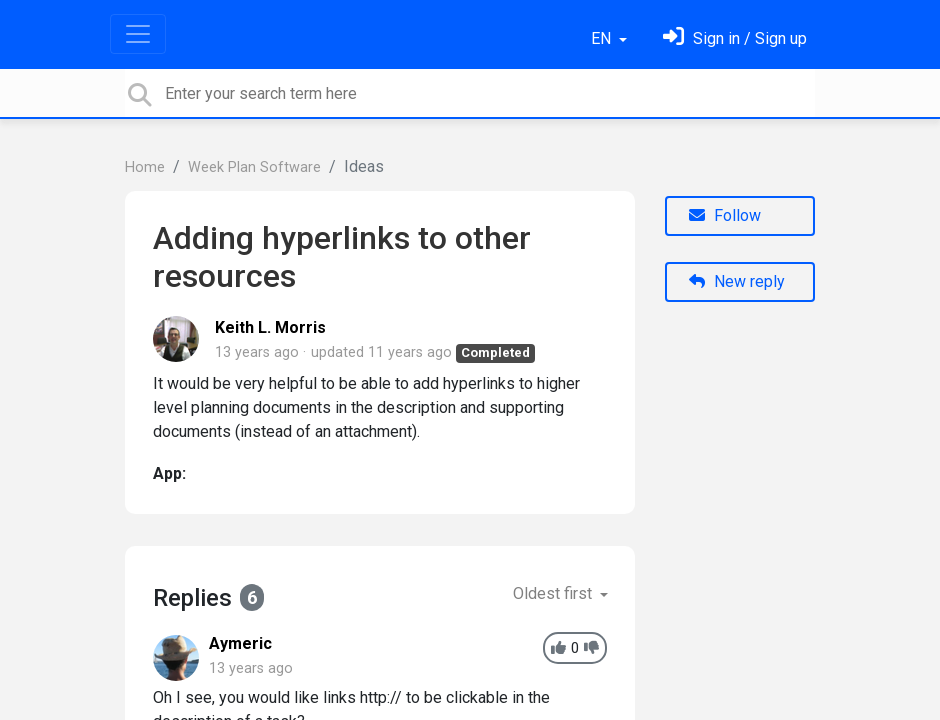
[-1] (591, 648)
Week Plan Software (254, 167)
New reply (737, 281)
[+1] (558, 648)
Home (145, 167)
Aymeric (240, 643)
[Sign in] (735, 38)
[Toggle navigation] (138, 34)
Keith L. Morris (270, 327)
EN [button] (603, 38)
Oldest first (554, 593)
